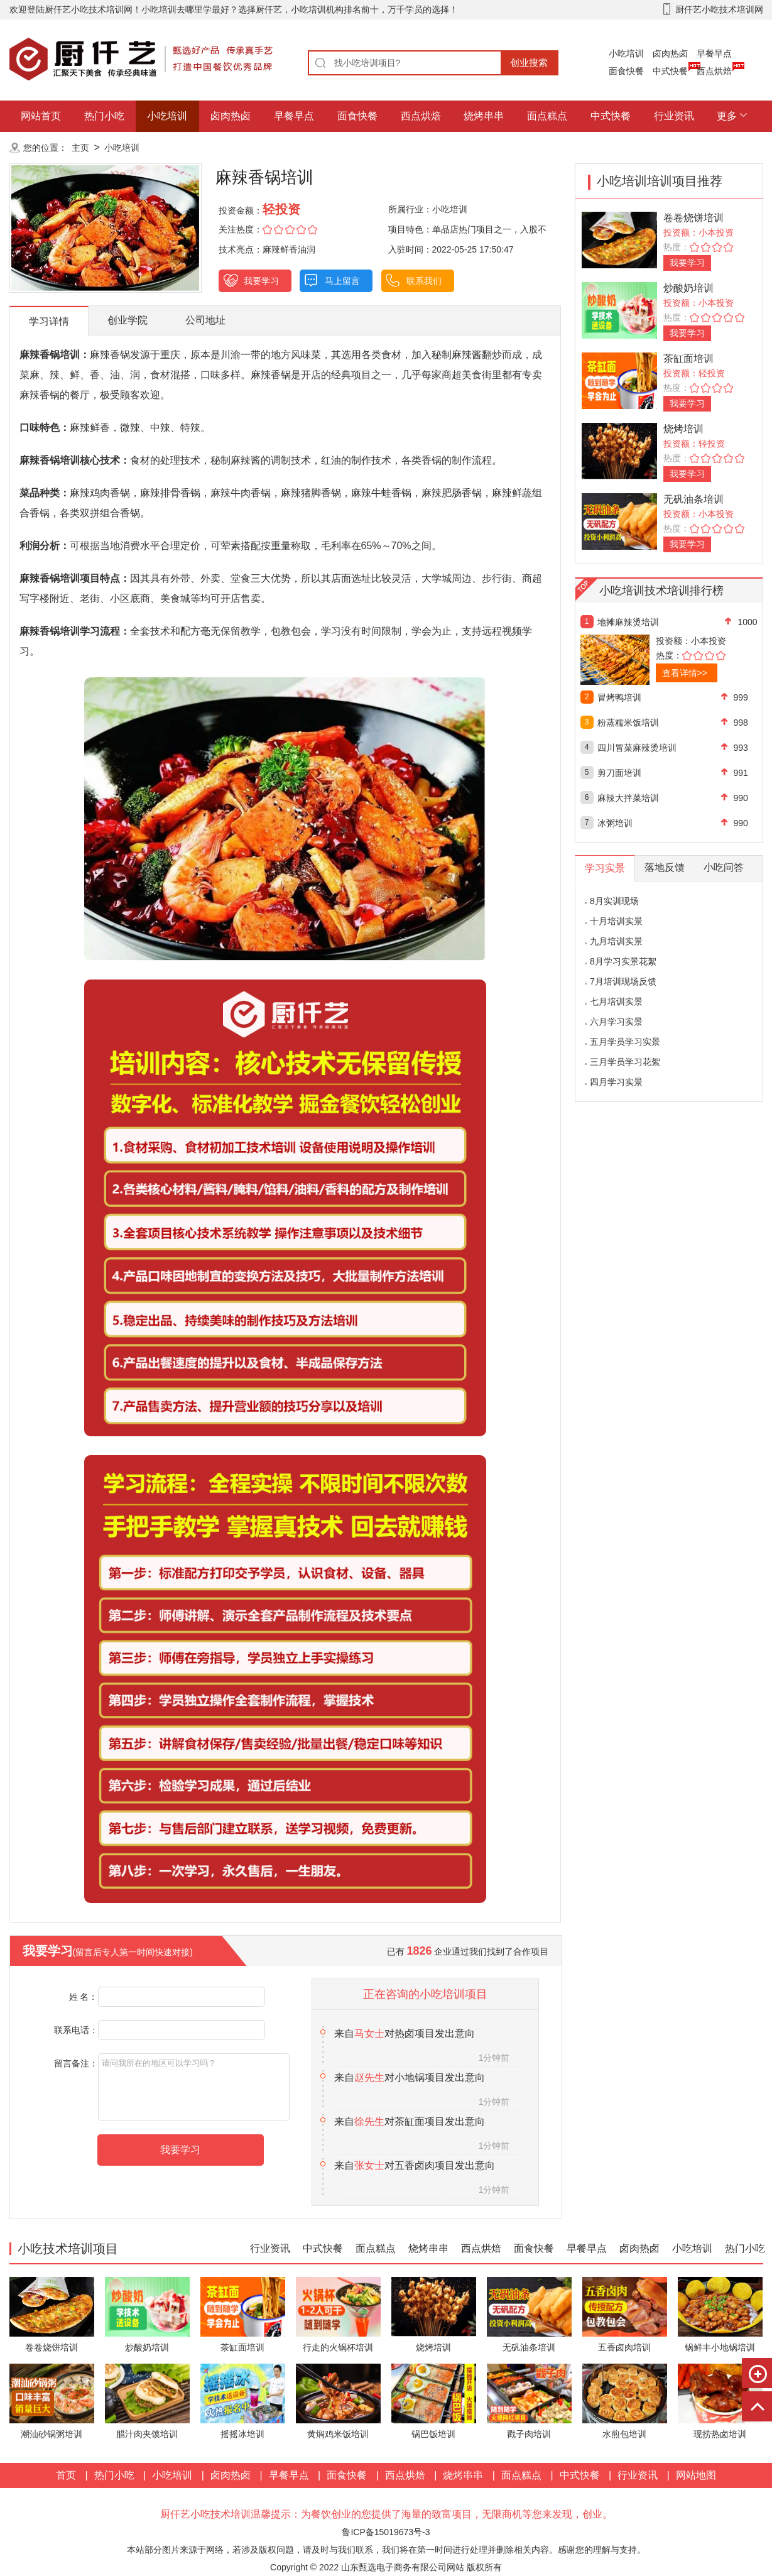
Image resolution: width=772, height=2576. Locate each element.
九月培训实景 (616, 941)
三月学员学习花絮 (625, 1062)
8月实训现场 (614, 901)
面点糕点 (547, 116)
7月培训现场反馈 (623, 981)
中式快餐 (670, 71)
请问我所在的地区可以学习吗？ (194, 2087)
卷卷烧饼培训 (693, 217)
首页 (66, 2475)
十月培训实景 (616, 921)
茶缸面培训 (688, 358)
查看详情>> (684, 673)
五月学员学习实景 (625, 1042)
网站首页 (41, 116)
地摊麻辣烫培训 (628, 622)
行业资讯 (674, 116)
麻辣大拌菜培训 (628, 798)
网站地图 (696, 2475)
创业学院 (127, 320)
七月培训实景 (616, 1001)
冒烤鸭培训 (619, 697)
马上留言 (342, 281)
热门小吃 (104, 116)
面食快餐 (626, 71)
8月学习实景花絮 (623, 961)
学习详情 (49, 321)
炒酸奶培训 (688, 288)
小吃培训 (626, 53)
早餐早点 (714, 53)
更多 (727, 116)
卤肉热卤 (670, 53)
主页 (80, 148)
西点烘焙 (714, 71)
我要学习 (261, 281)
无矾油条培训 (693, 499)
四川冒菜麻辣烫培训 (637, 748)
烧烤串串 (484, 116)
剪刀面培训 (619, 773)
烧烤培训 (683, 428)
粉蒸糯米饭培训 (628, 723)
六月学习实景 (616, 1022)
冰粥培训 (615, 823)
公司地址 (205, 320)
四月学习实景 (616, 1082)
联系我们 (424, 281)
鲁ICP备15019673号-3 (386, 2532)
